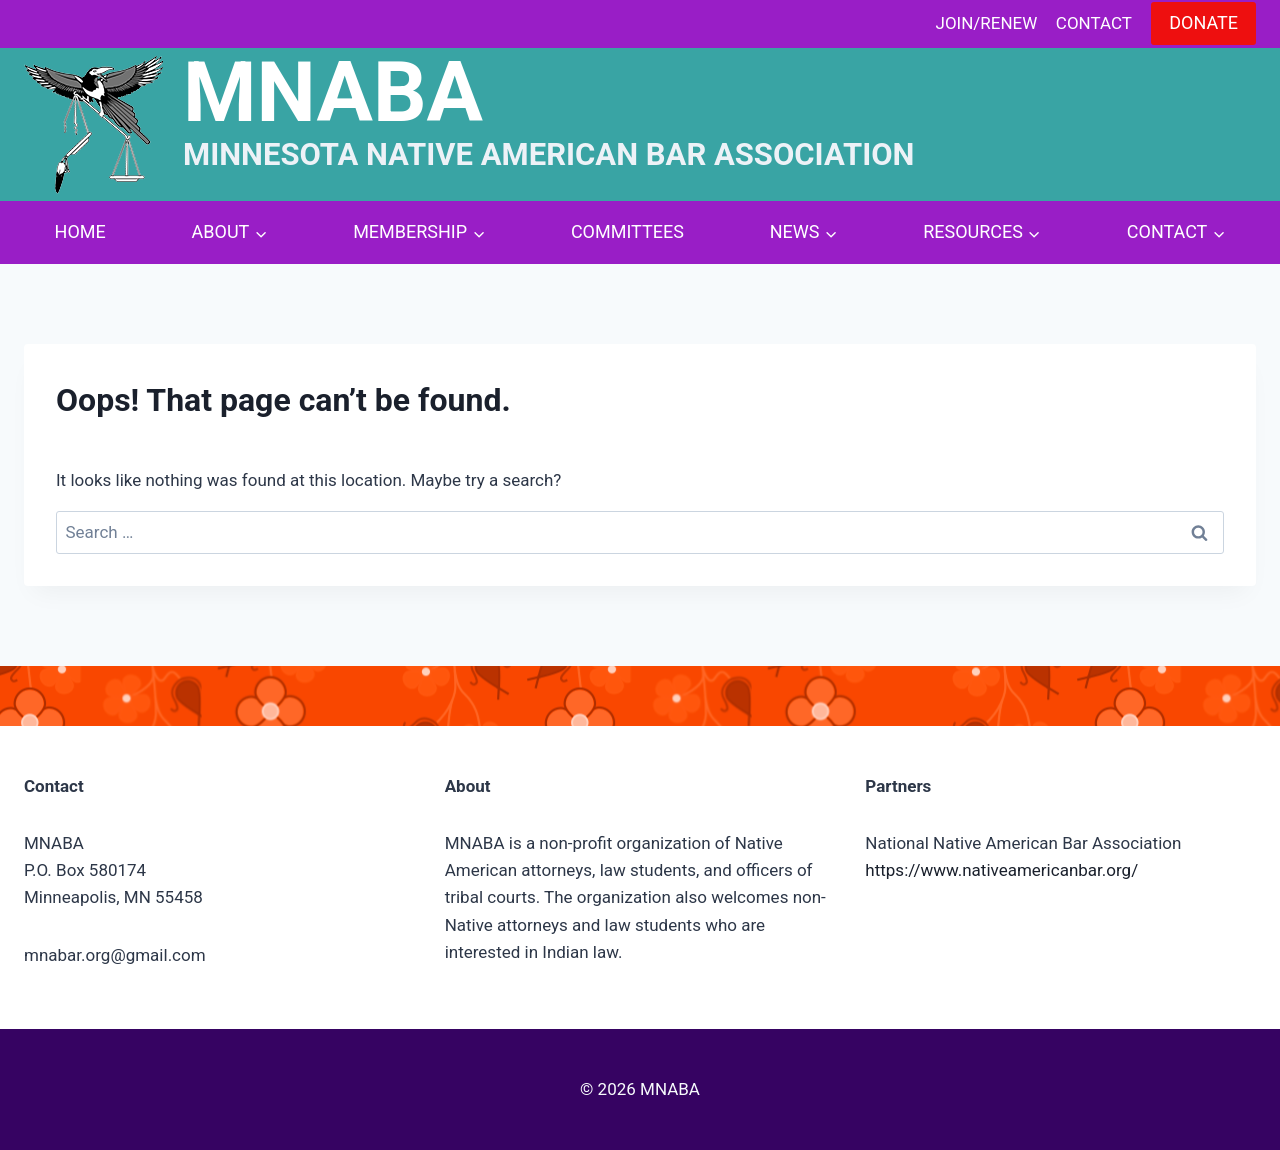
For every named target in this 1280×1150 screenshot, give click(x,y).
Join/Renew (987, 23)
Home (80, 231)
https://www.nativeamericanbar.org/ (1001, 870)
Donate (1203, 22)
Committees (627, 231)
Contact (1094, 23)
